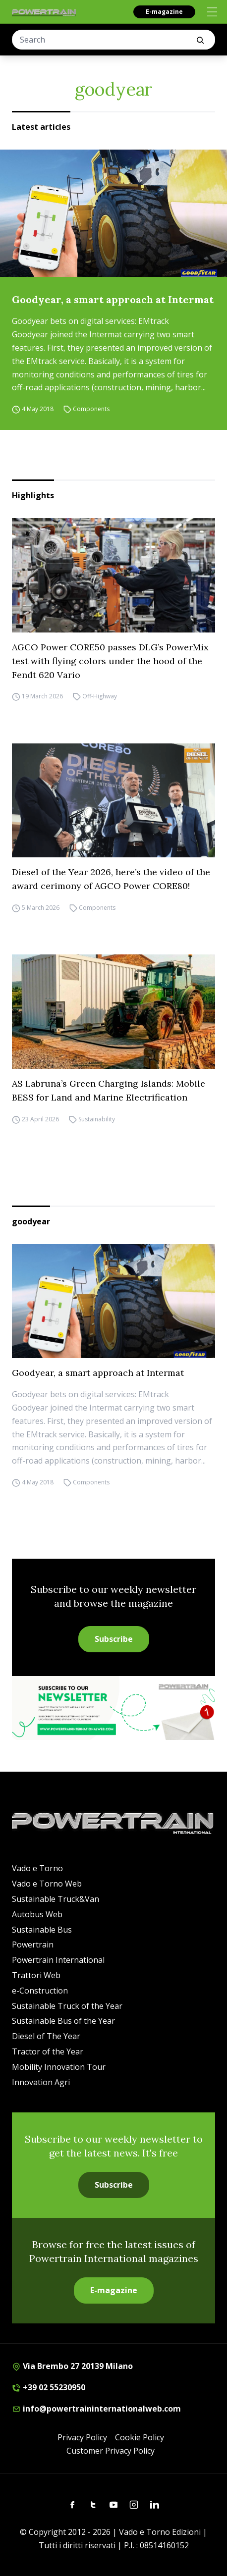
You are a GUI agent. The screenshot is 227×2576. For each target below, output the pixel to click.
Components (91, 409)
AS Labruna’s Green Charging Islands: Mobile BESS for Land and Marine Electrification (108, 1090)
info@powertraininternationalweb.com (96, 2408)
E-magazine (164, 11)
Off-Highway (99, 696)
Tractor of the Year (47, 2051)
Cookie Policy (139, 2437)
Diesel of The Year (46, 2036)
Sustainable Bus (42, 1929)
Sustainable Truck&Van (55, 1898)
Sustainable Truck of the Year (67, 2005)
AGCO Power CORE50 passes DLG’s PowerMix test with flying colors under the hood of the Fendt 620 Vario (110, 661)
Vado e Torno (37, 1868)
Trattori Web (36, 1975)
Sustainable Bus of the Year (63, 2020)
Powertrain (33, 1944)
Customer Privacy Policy (110, 2450)
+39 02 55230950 (48, 2387)
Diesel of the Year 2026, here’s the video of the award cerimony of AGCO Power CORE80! (111, 879)
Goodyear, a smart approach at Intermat (113, 299)
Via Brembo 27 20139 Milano (72, 2366)
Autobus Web (37, 1914)
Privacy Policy (82, 2437)
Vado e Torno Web (47, 1883)
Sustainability (96, 1119)
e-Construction (40, 1990)
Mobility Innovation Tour (59, 2066)
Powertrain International (58, 1959)
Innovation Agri (41, 2082)
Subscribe (114, 1638)
